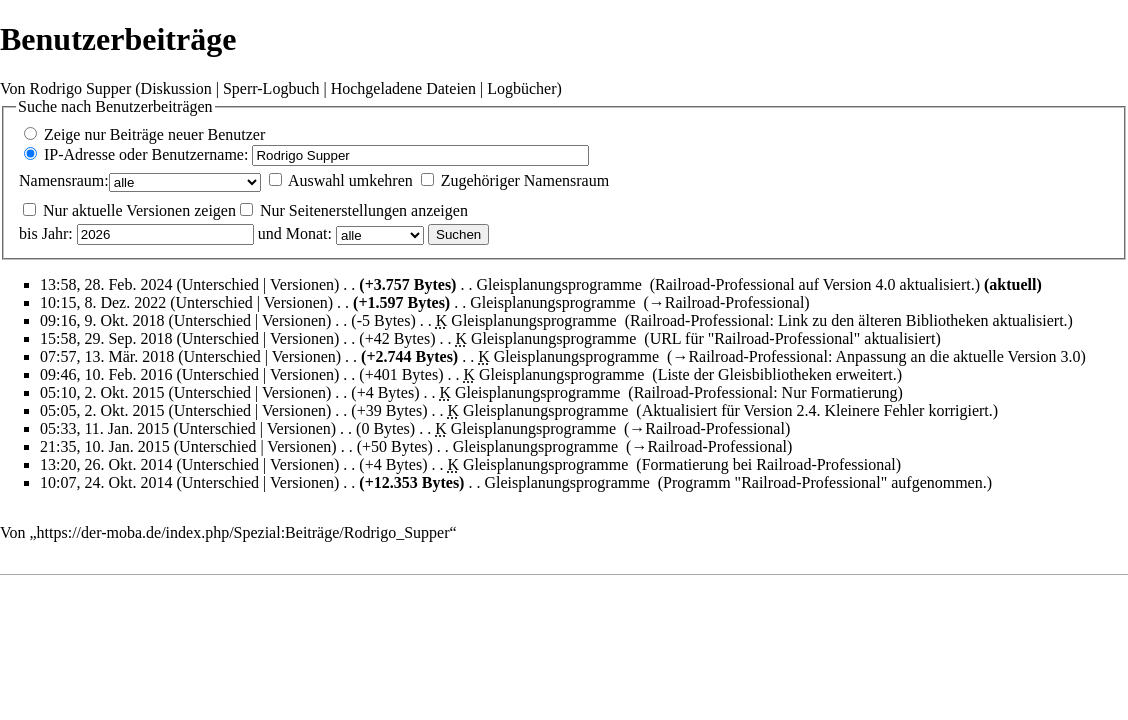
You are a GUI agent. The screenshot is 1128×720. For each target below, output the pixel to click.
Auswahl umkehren (350, 180)
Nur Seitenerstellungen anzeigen (364, 210)
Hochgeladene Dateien (403, 88)
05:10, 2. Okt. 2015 (102, 392)
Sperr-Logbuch (271, 88)
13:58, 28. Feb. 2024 (106, 284)
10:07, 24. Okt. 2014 (106, 482)
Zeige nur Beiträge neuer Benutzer (154, 134)
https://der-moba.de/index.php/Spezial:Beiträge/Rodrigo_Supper (243, 532)
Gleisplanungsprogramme (558, 284)
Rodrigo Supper (81, 88)
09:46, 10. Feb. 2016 (106, 374)
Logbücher (521, 88)
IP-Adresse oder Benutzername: (146, 154)
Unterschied (220, 284)
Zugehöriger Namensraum (525, 180)
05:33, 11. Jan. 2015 (104, 428)
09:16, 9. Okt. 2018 (102, 320)
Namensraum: (64, 180)
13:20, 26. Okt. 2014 (106, 464)
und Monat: (295, 233)
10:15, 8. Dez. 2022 (103, 302)
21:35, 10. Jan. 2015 (105, 446)
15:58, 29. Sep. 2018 (106, 338)
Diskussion (176, 88)
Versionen (302, 284)
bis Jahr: (46, 233)
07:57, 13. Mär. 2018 (107, 356)
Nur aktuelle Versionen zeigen (139, 210)
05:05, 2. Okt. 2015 (102, 410)
